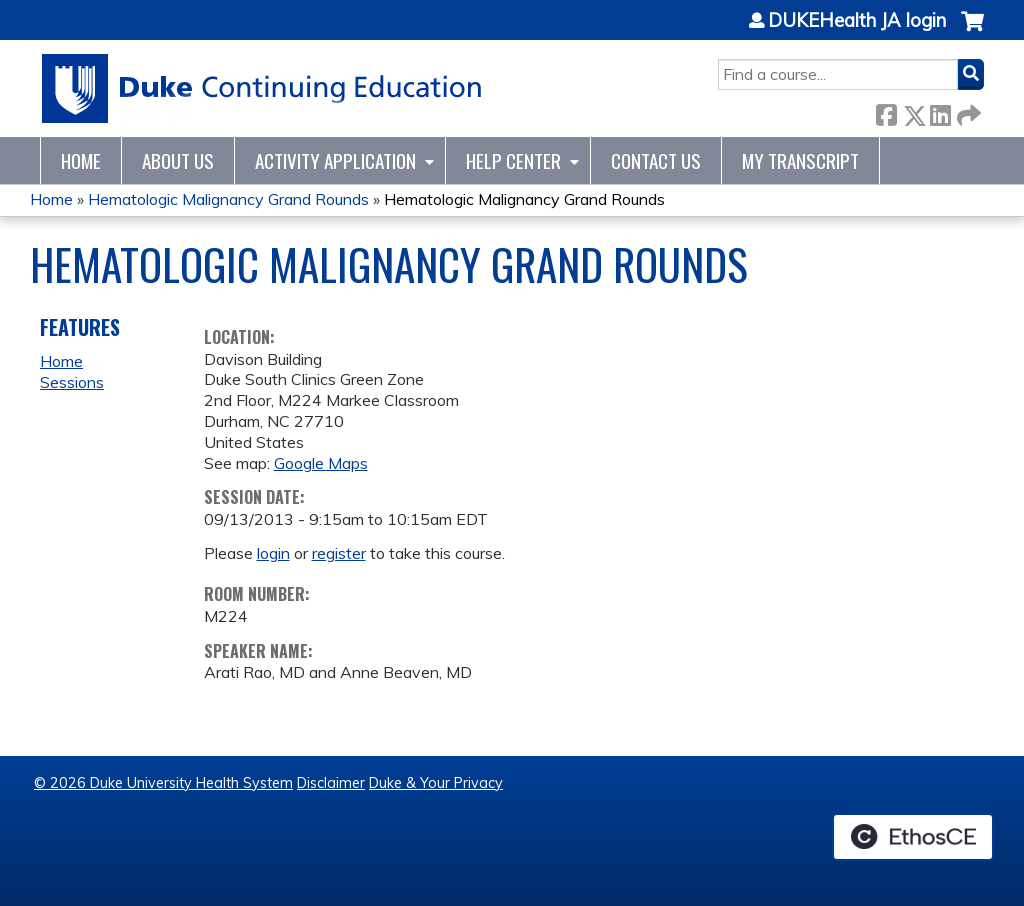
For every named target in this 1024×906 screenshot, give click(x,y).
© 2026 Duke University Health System (163, 783)
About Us (178, 160)
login (273, 553)
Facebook (886, 111)
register (339, 553)
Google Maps (321, 463)
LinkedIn (940, 111)
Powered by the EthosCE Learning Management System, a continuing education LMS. (913, 837)
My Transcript (800, 160)
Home (81, 160)
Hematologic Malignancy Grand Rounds (228, 199)
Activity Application (335, 160)
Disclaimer (331, 783)
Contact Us (656, 160)
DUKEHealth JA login (857, 21)
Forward (967, 111)
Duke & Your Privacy (436, 783)
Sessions (72, 382)
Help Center (513, 160)
